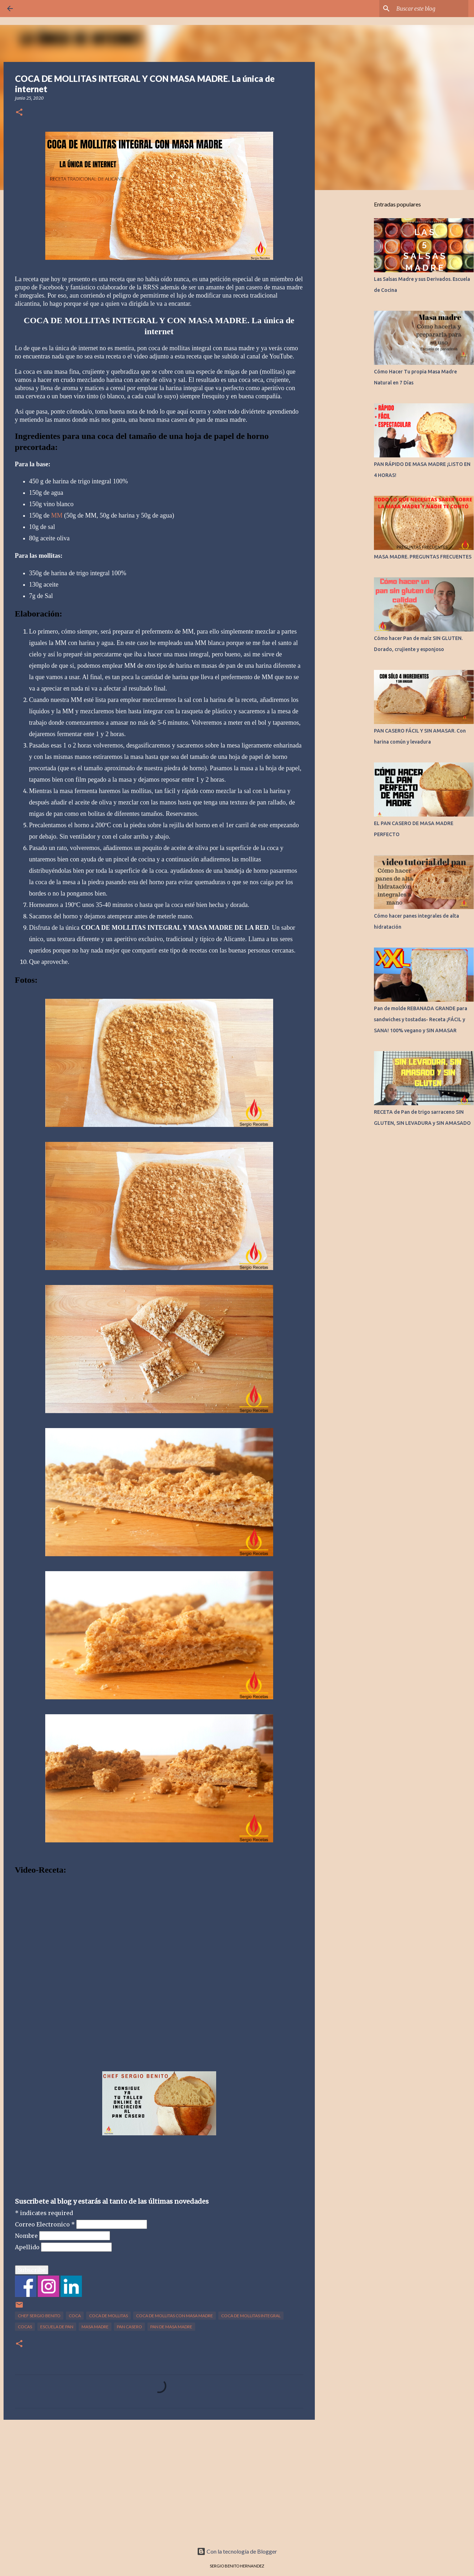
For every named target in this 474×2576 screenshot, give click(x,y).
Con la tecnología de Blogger (237, 2551)
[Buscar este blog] (431, 8)
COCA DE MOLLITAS (108, 2315)
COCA (75, 2315)
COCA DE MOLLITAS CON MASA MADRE (174, 2315)
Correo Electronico (45, 2224)
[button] (19, 112)
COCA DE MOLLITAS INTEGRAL (251, 2315)
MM (57, 515)
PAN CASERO (129, 2326)
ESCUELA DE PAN (56, 2326)
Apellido (28, 2247)
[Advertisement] (159, 2480)
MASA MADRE (95, 2326)
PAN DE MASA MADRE (171, 2326)
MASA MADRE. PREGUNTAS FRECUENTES (423, 557)
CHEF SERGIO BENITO (39, 2315)
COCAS (25, 2326)
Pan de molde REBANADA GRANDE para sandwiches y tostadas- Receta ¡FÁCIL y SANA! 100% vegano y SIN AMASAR (420, 1019)
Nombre (27, 2235)
